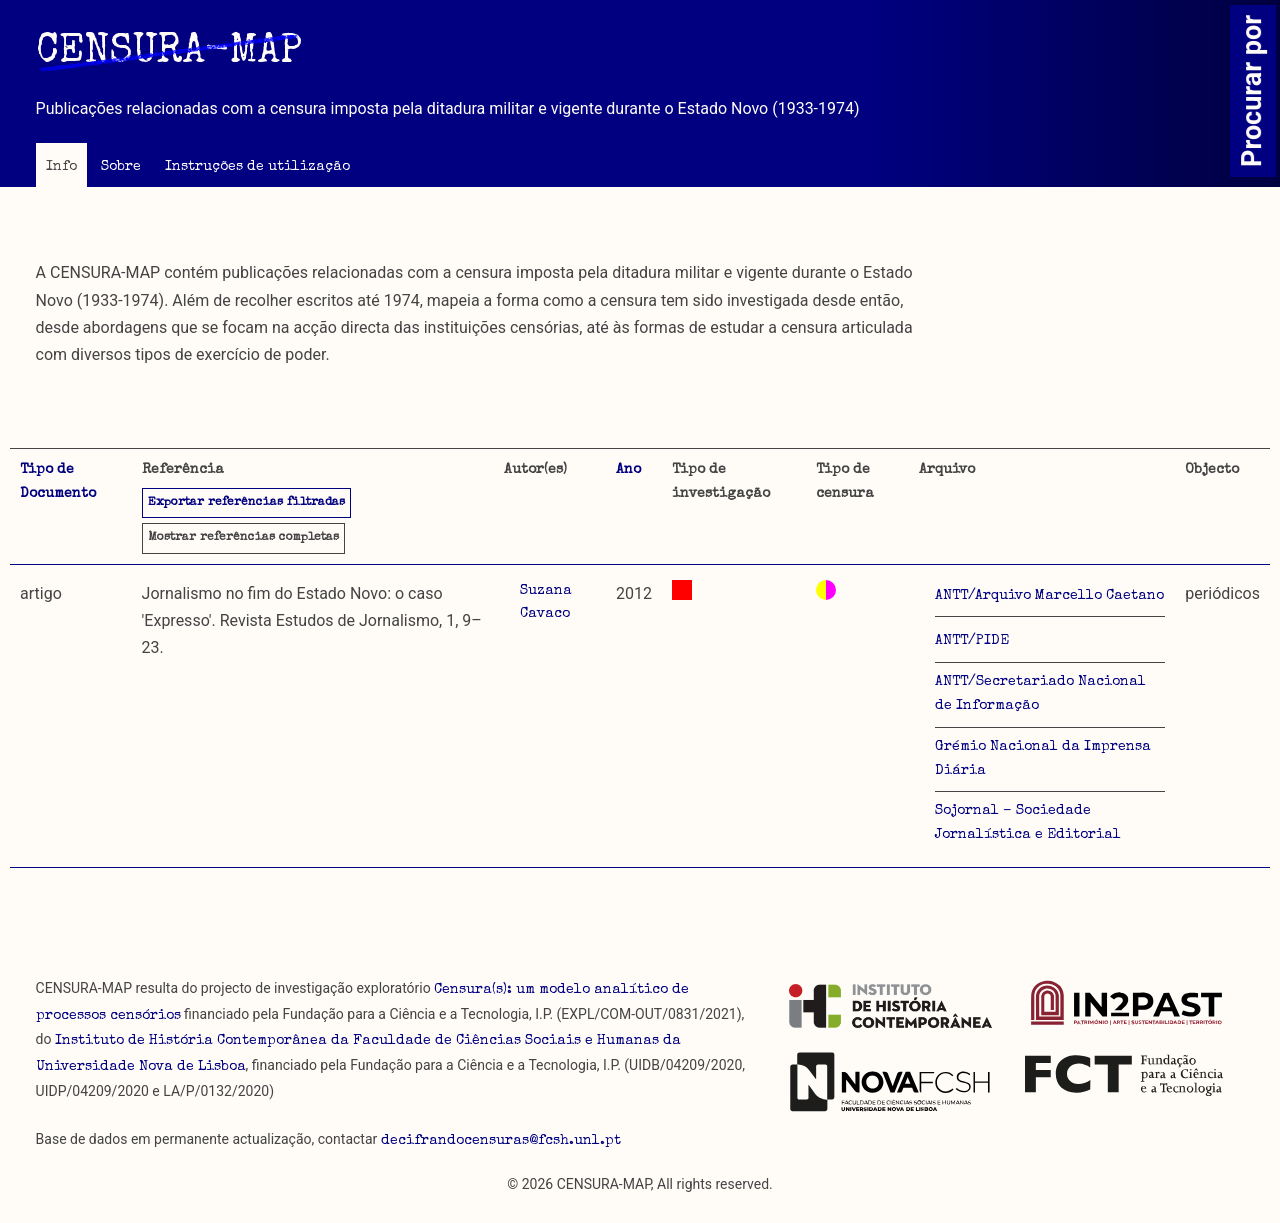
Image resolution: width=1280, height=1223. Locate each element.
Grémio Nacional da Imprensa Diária (1043, 759)
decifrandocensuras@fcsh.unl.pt (501, 1141)
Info (61, 167)
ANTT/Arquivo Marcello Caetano (1049, 596)
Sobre (121, 167)
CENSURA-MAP (169, 53)
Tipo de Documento (58, 482)
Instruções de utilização (257, 167)
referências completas (243, 538)
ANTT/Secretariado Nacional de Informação (1040, 694)
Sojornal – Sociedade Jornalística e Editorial (1028, 823)
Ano (628, 470)
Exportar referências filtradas (246, 503)
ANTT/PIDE (972, 641)
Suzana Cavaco (546, 603)
